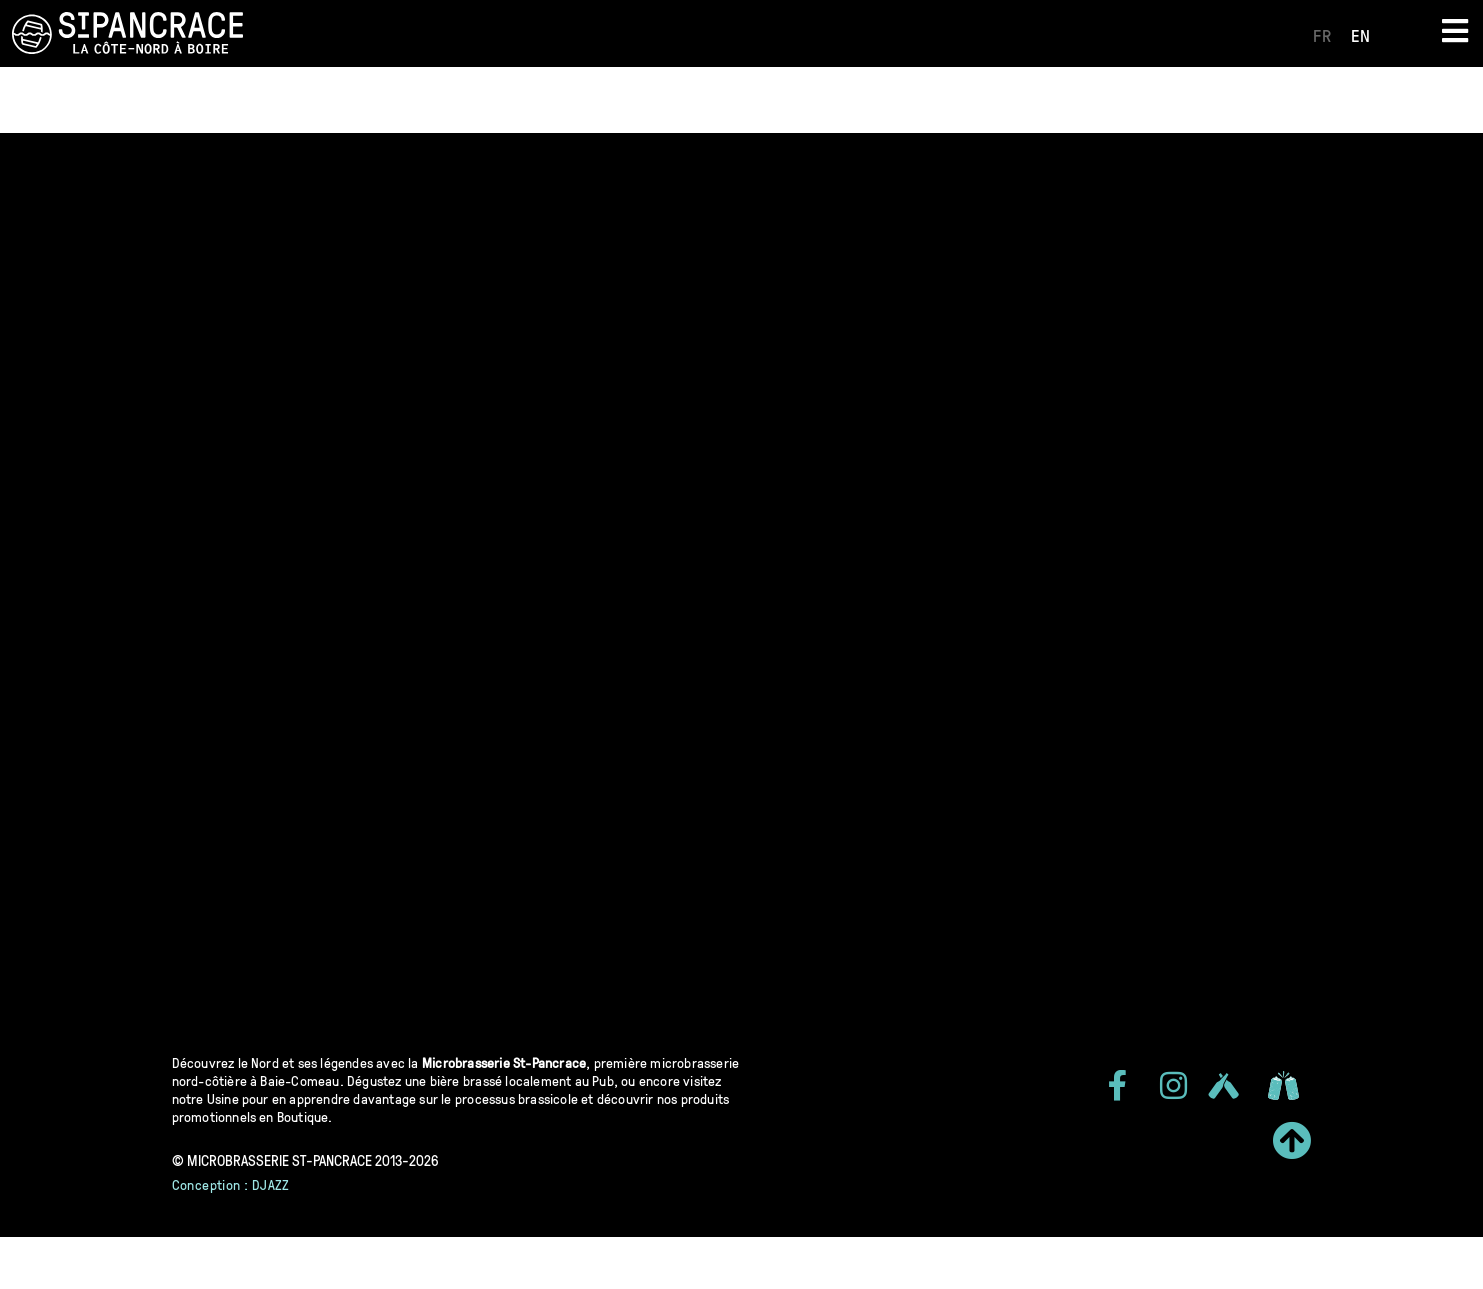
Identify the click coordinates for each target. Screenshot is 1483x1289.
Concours (782, 100)
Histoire (417, 100)
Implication (529, 100)
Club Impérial (908, 100)
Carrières (1033, 100)
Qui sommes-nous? (275, 100)
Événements (659, 100)
